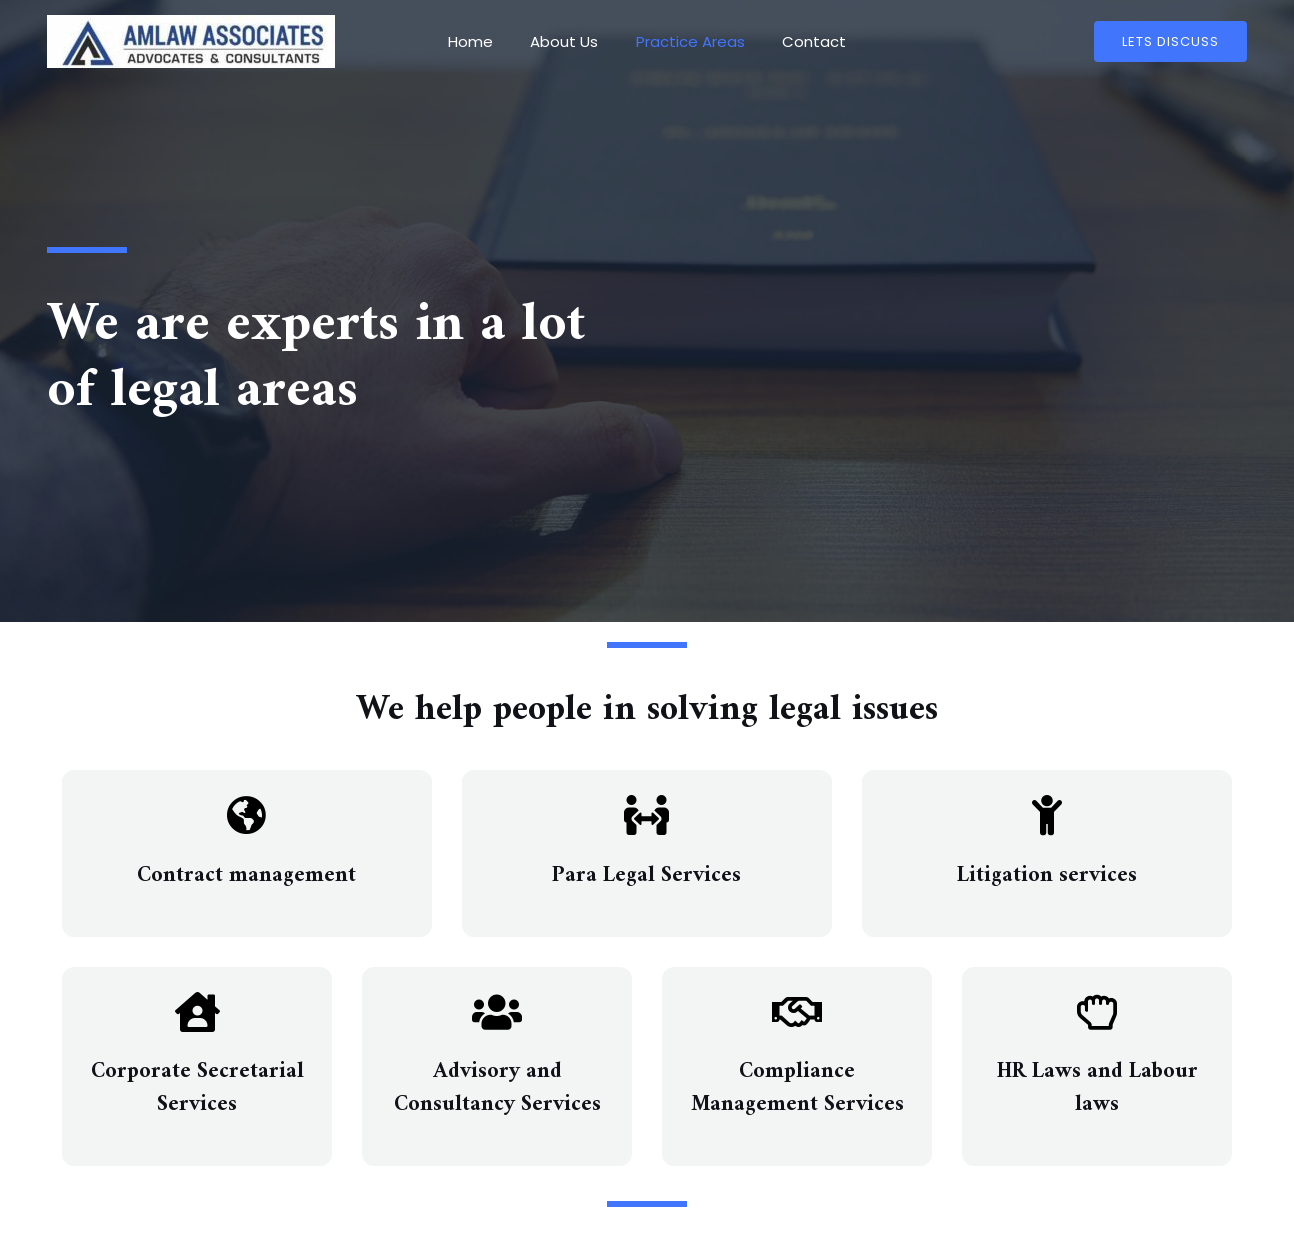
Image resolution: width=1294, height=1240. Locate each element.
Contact (803, 41)
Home (481, 41)
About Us (568, 41)
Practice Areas (686, 41)
